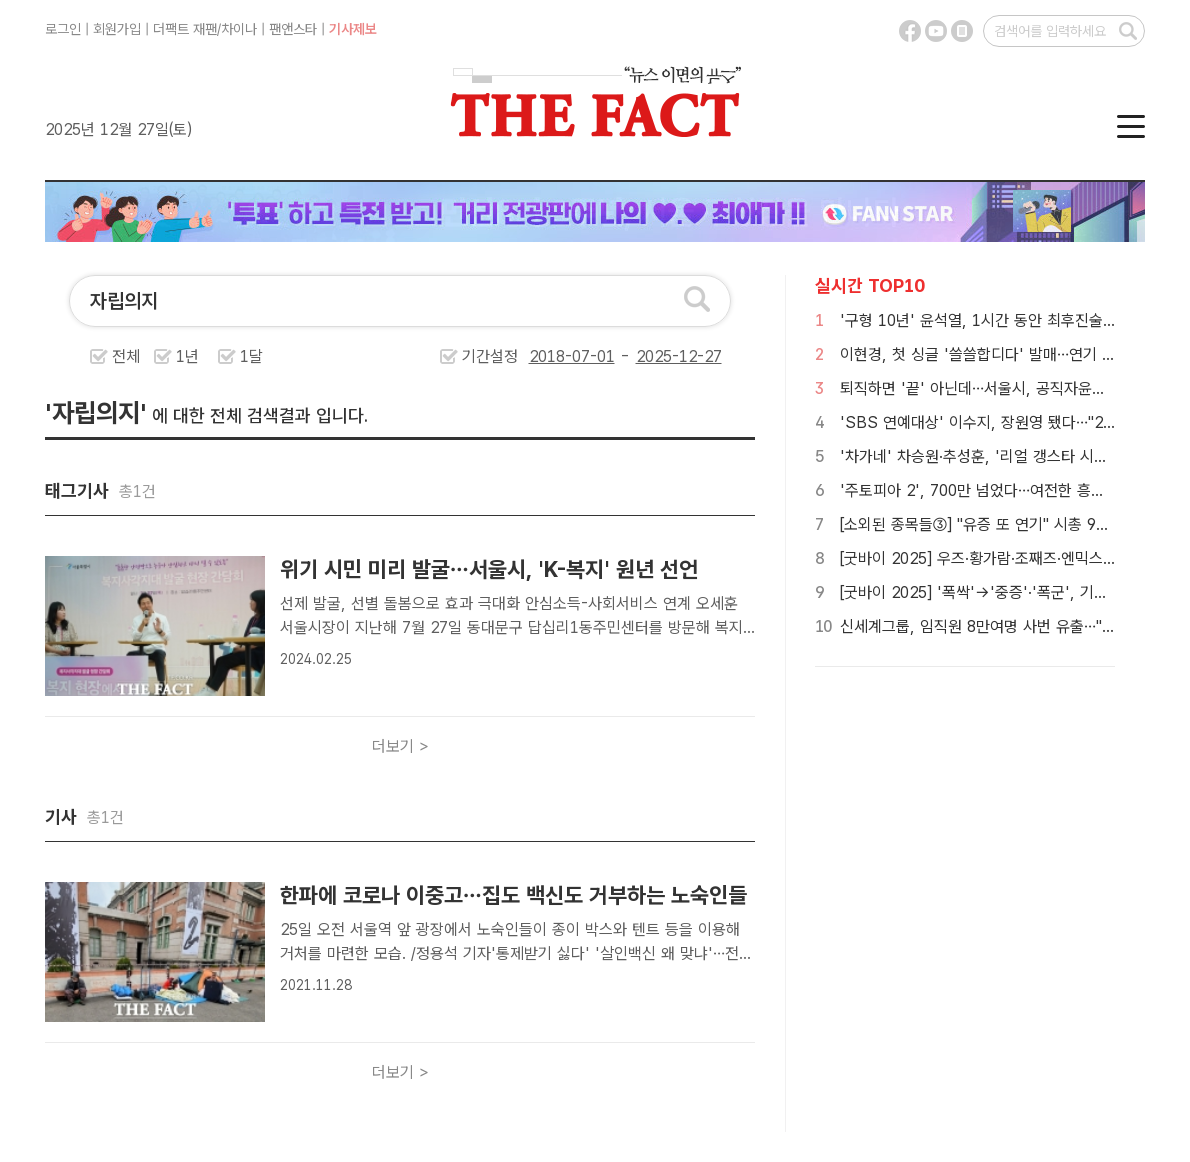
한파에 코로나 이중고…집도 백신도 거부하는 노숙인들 (513, 895)
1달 (251, 356)
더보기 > (400, 746)
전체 (126, 356)
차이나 (239, 29)
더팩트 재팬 (185, 29)
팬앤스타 (293, 29)
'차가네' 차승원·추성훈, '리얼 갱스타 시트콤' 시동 (1000, 456)
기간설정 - (592, 356)
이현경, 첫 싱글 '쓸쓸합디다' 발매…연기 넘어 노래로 (1008, 354)
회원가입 (117, 29)
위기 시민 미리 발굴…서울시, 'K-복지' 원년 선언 (489, 569)
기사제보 (353, 29)
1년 (187, 356)
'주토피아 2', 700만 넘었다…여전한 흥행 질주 (989, 490)
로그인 (63, 29)
